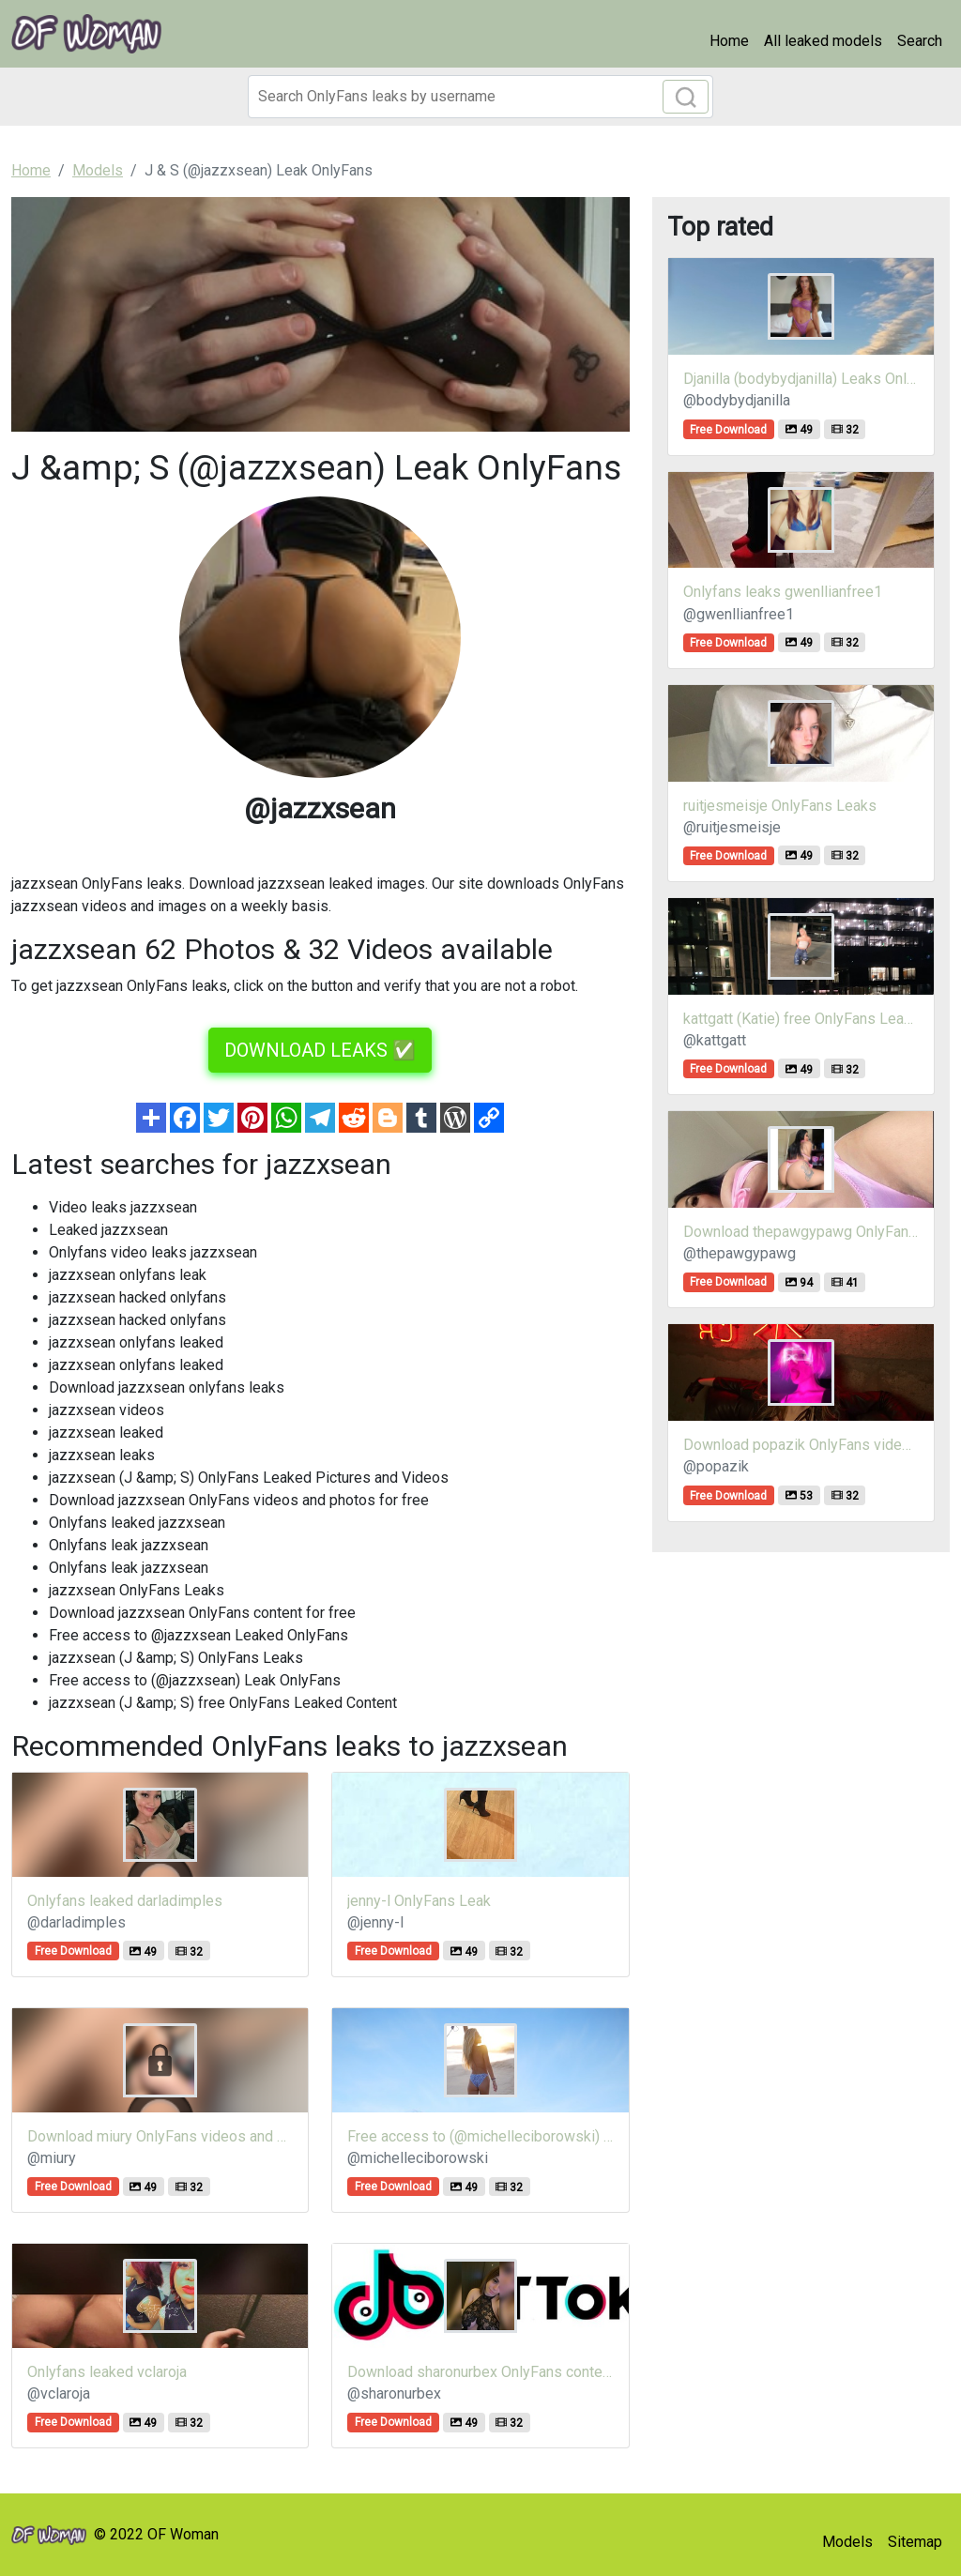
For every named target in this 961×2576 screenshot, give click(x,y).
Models (847, 2542)
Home (729, 41)
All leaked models (823, 41)
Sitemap (915, 2542)
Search (919, 41)
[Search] (480, 96)
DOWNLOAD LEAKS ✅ (320, 1050)
